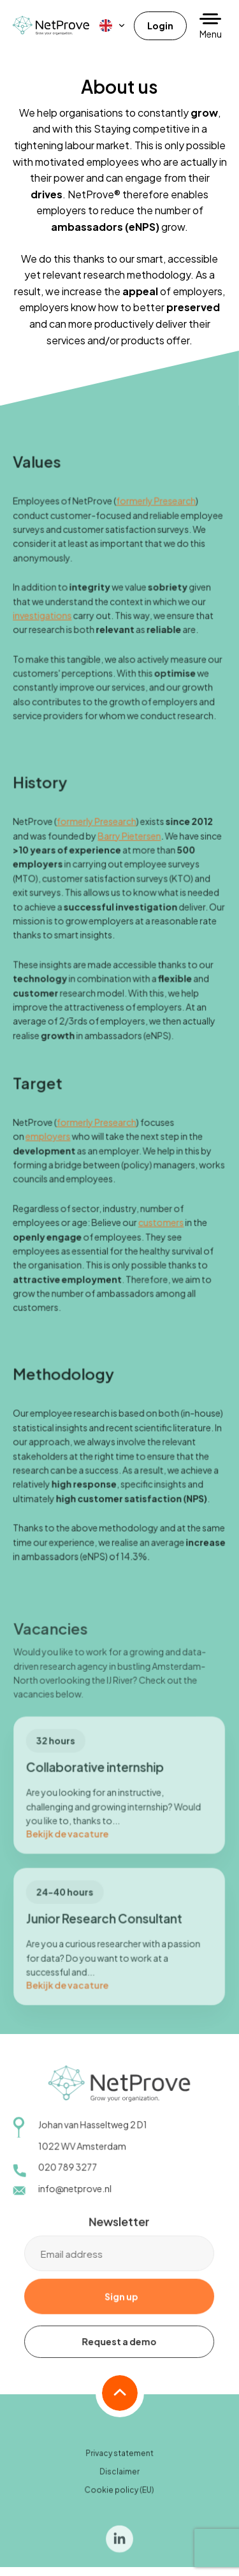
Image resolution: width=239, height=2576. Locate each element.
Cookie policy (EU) (119, 2496)
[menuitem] (113, 25)
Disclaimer (119, 2478)
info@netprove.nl (75, 2195)
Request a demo (119, 2348)
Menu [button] (210, 34)
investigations (43, 627)
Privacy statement (119, 2460)
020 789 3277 (68, 2174)
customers (161, 1229)
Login (160, 25)
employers (49, 1144)
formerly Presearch (155, 513)
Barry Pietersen (129, 845)
